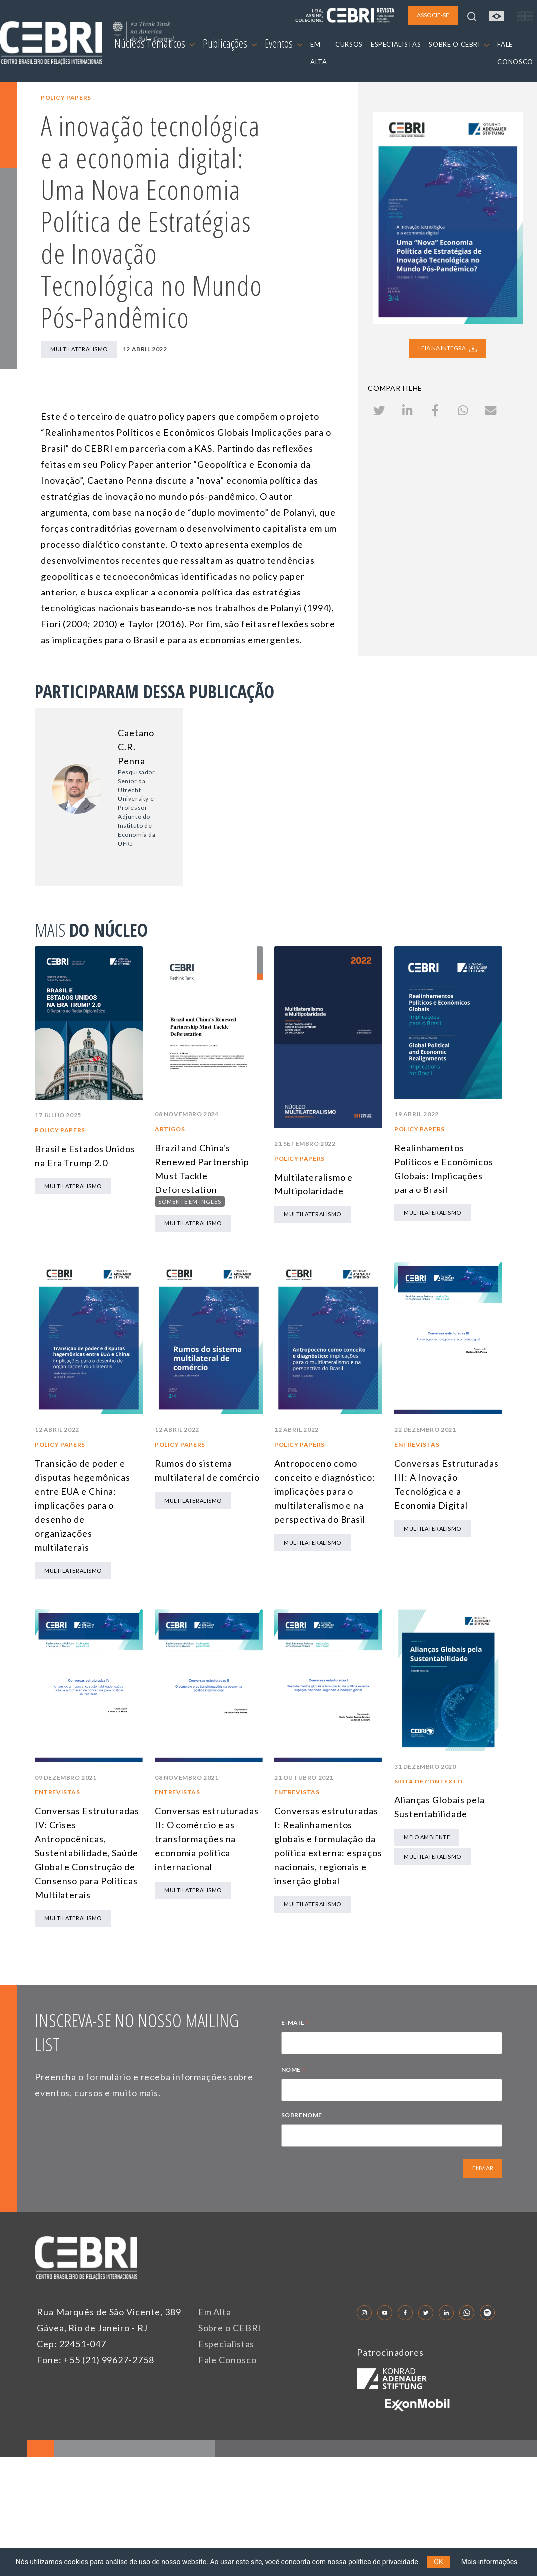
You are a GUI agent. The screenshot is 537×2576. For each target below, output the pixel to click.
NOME (293, 2070)
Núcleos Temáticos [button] (154, 43)
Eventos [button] (283, 43)
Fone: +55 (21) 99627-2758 (95, 2359)
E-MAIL (295, 2023)
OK (438, 2562)
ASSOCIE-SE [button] (433, 15)
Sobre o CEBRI (230, 2327)
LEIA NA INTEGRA (447, 348)
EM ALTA (318, 53)
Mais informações (489, 2562)
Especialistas (226, 2343)
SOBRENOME (301, 2115)
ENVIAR (482, 2168)
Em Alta (214, 2311)
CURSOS (349, 44)
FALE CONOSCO (515, 53)
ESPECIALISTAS (396, 44)
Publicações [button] (230, 43)
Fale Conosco (227, 2359)
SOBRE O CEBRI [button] (459, 44)
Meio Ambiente (427, 1837)
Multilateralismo (79, 349)
